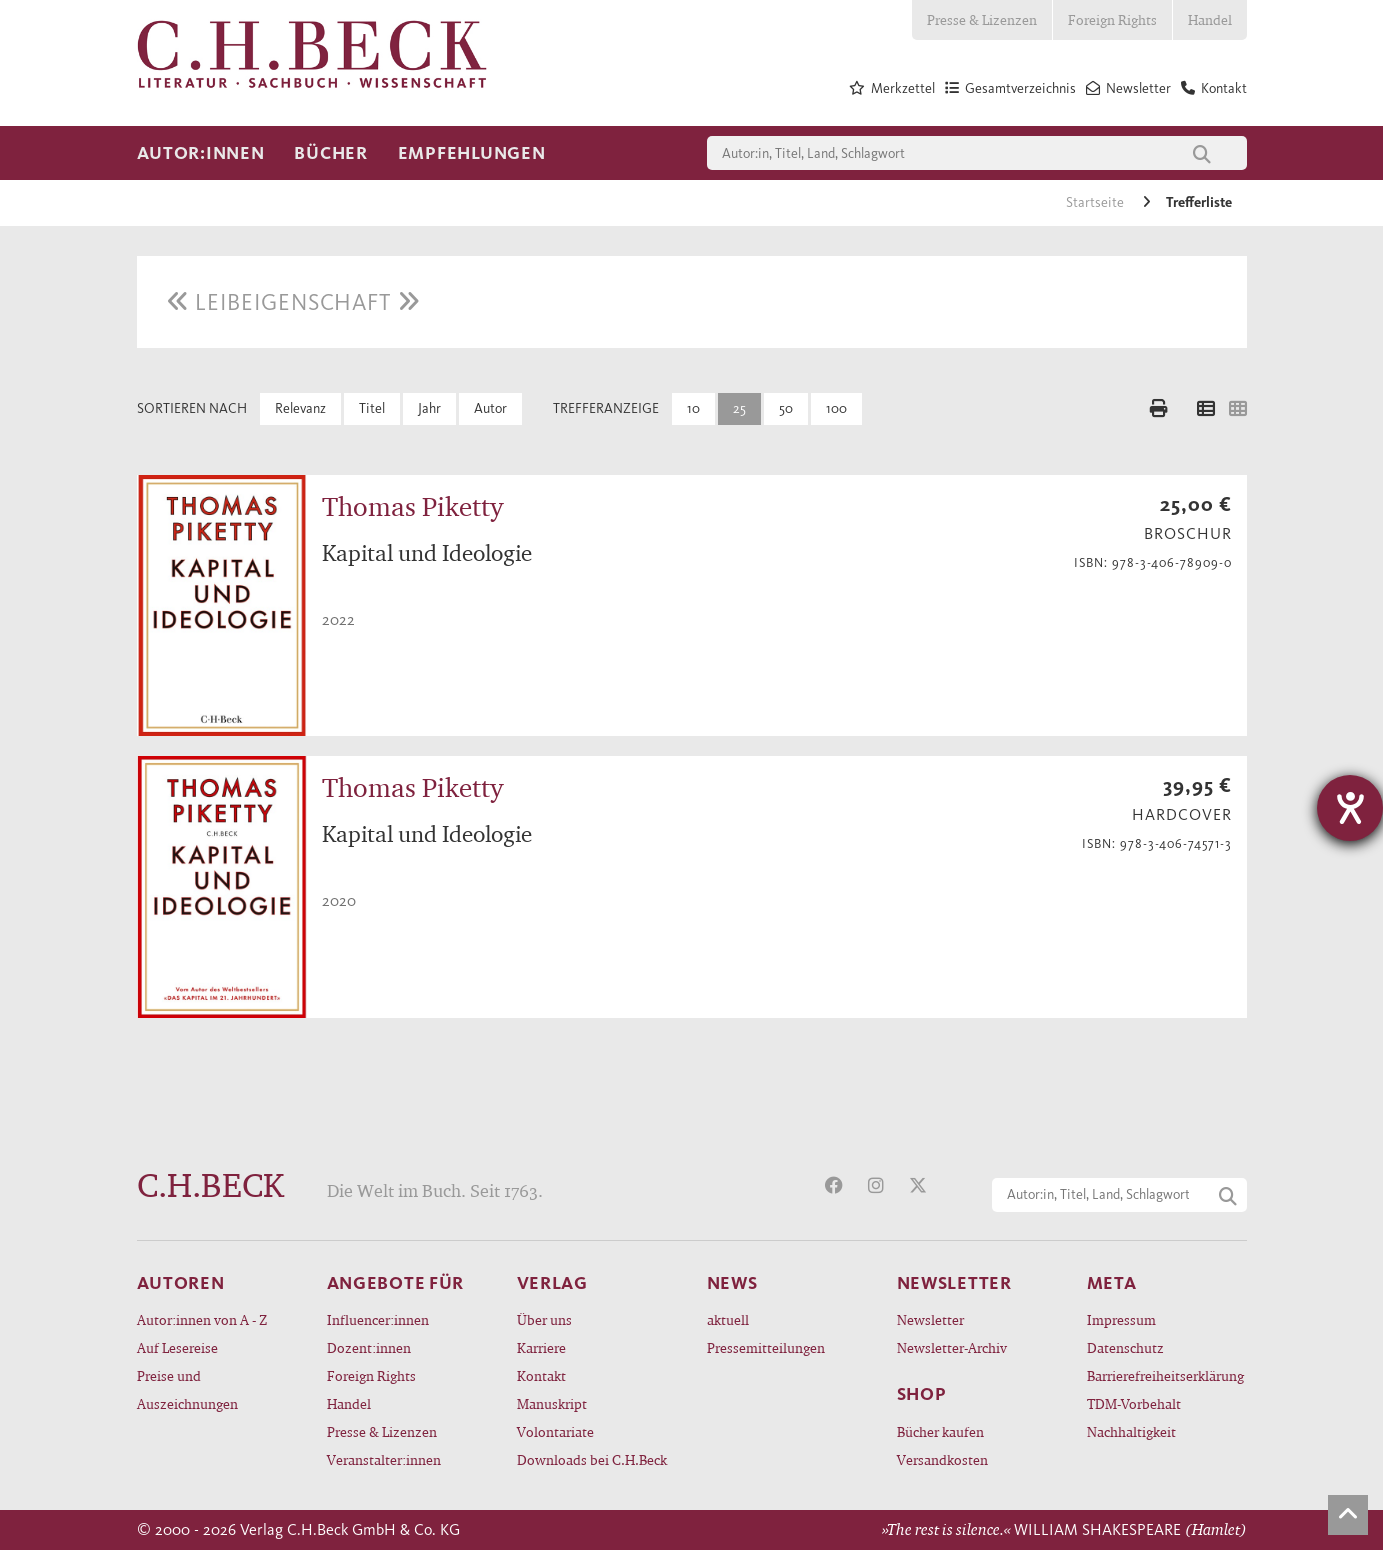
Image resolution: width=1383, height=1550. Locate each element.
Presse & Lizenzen (982, 19)
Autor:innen (201, 153)
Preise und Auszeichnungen (187, 1389)
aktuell (728, 1319)
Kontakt (541, 1375)
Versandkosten (942, 1459)
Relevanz (300, 408)
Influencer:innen (378, 1319)
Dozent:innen (369, 1347)
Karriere (541, 1347)
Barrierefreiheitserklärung (1165, 1375)
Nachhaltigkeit (1131, 1431)
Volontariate (555, 1431)
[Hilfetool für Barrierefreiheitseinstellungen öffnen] (1350, 808)
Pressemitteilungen (766, 1347)
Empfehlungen (472, 153)
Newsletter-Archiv (952, 1347)
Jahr (429, 408)
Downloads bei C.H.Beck (592, 1459)
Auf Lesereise (177, 1347)
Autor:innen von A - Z (202, 1319)
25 (739, 408)
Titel (372, 408)
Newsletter (930, 1319)
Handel (1210, 19)
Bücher (330, 153)
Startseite (1096, 202)
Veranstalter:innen (384, 1459)
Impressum (1121, 1319)
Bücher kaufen (940, 1431)
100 (836, 408)
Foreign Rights (1112, 19)
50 (786, 408)
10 (693, 408)
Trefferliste (1199, 202)
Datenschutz (1125, 1347)
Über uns (544, 1319)
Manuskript (552, 1403)
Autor (490, 408)
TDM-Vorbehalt (1134, 1403)
